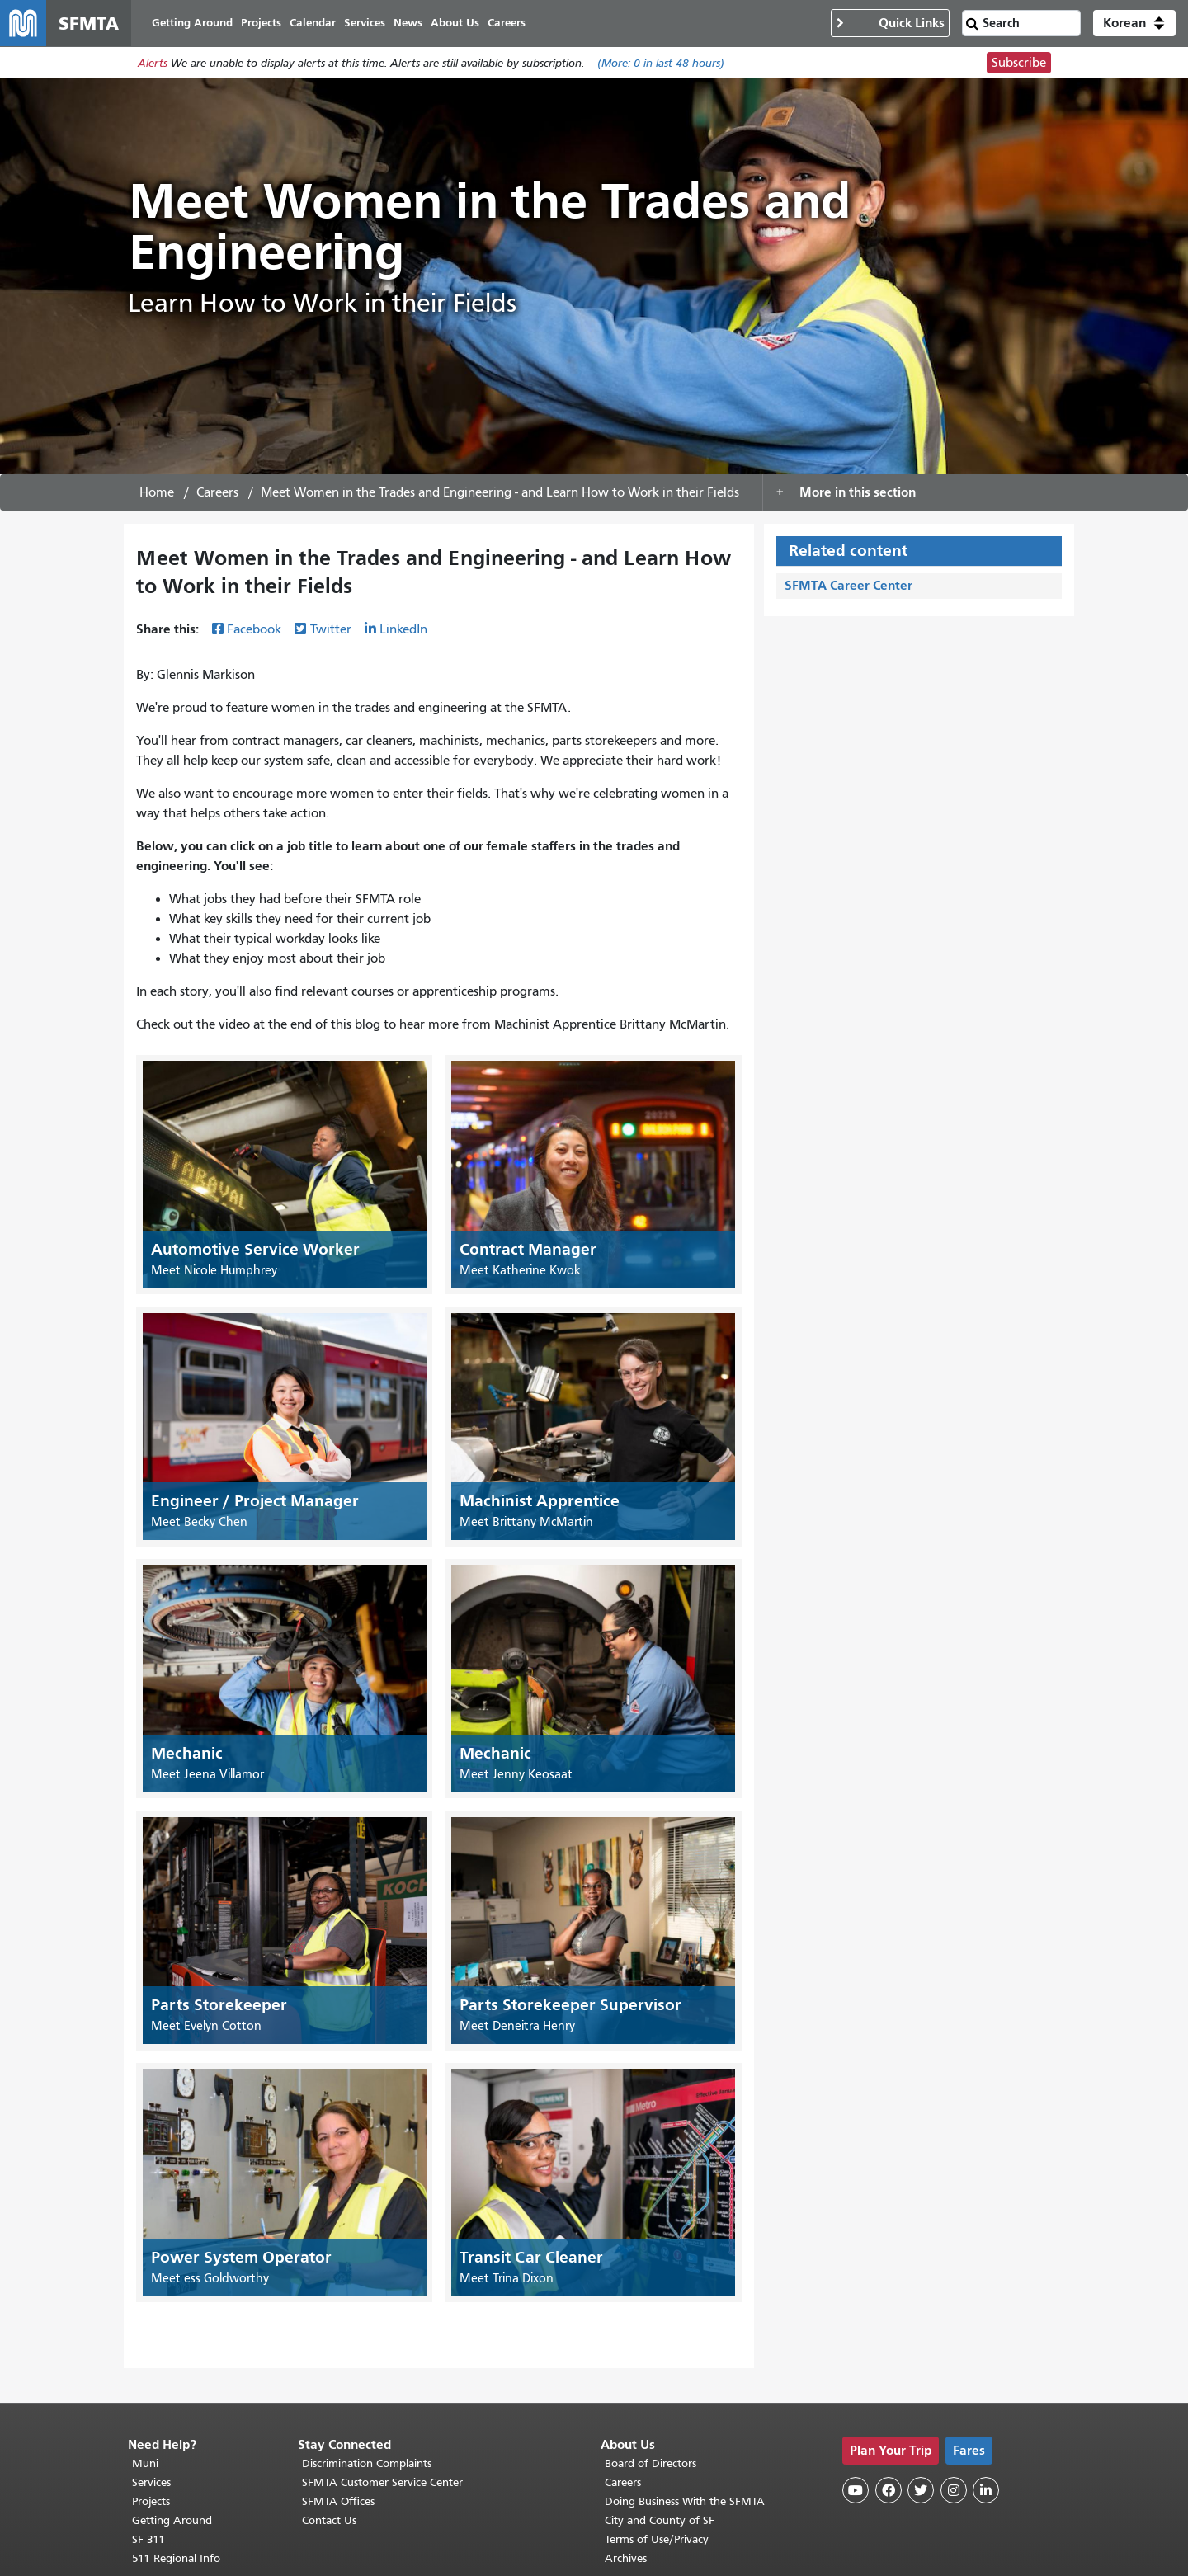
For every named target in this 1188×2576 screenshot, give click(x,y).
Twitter (330, 629)
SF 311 (148, 2539)
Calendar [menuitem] (313, 23)
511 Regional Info (176, 2558)
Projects (151, 2501)
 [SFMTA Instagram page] (953, 2490)
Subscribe (1019, 62)
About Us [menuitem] (455, 23)
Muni (145, 2463)
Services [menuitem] (364, 23)
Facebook (254, 629)
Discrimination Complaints (366, 2463)
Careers (217, 492)
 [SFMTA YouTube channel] (855, 2490)
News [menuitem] (408, 23)
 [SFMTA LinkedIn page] (986, 2490)
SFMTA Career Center (848, 585)
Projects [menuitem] (261, 23)
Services (151, 2482)
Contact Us (329, 2520)
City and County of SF (659, 2520)
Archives (626, 2558)
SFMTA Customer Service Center (382, 2482)
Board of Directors (650, 2463)
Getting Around (172, 2520)
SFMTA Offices (338, 2501)
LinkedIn (403, 629)
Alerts (152, 63)
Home (156, 492)
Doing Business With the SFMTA (685, 2501)
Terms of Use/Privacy (657, 2539)
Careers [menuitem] (507, 23)
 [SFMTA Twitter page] (920, 2490)
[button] (1134, 23)
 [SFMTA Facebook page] (888, 2490)
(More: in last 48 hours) (660, 63)
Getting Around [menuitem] (192, 23)
